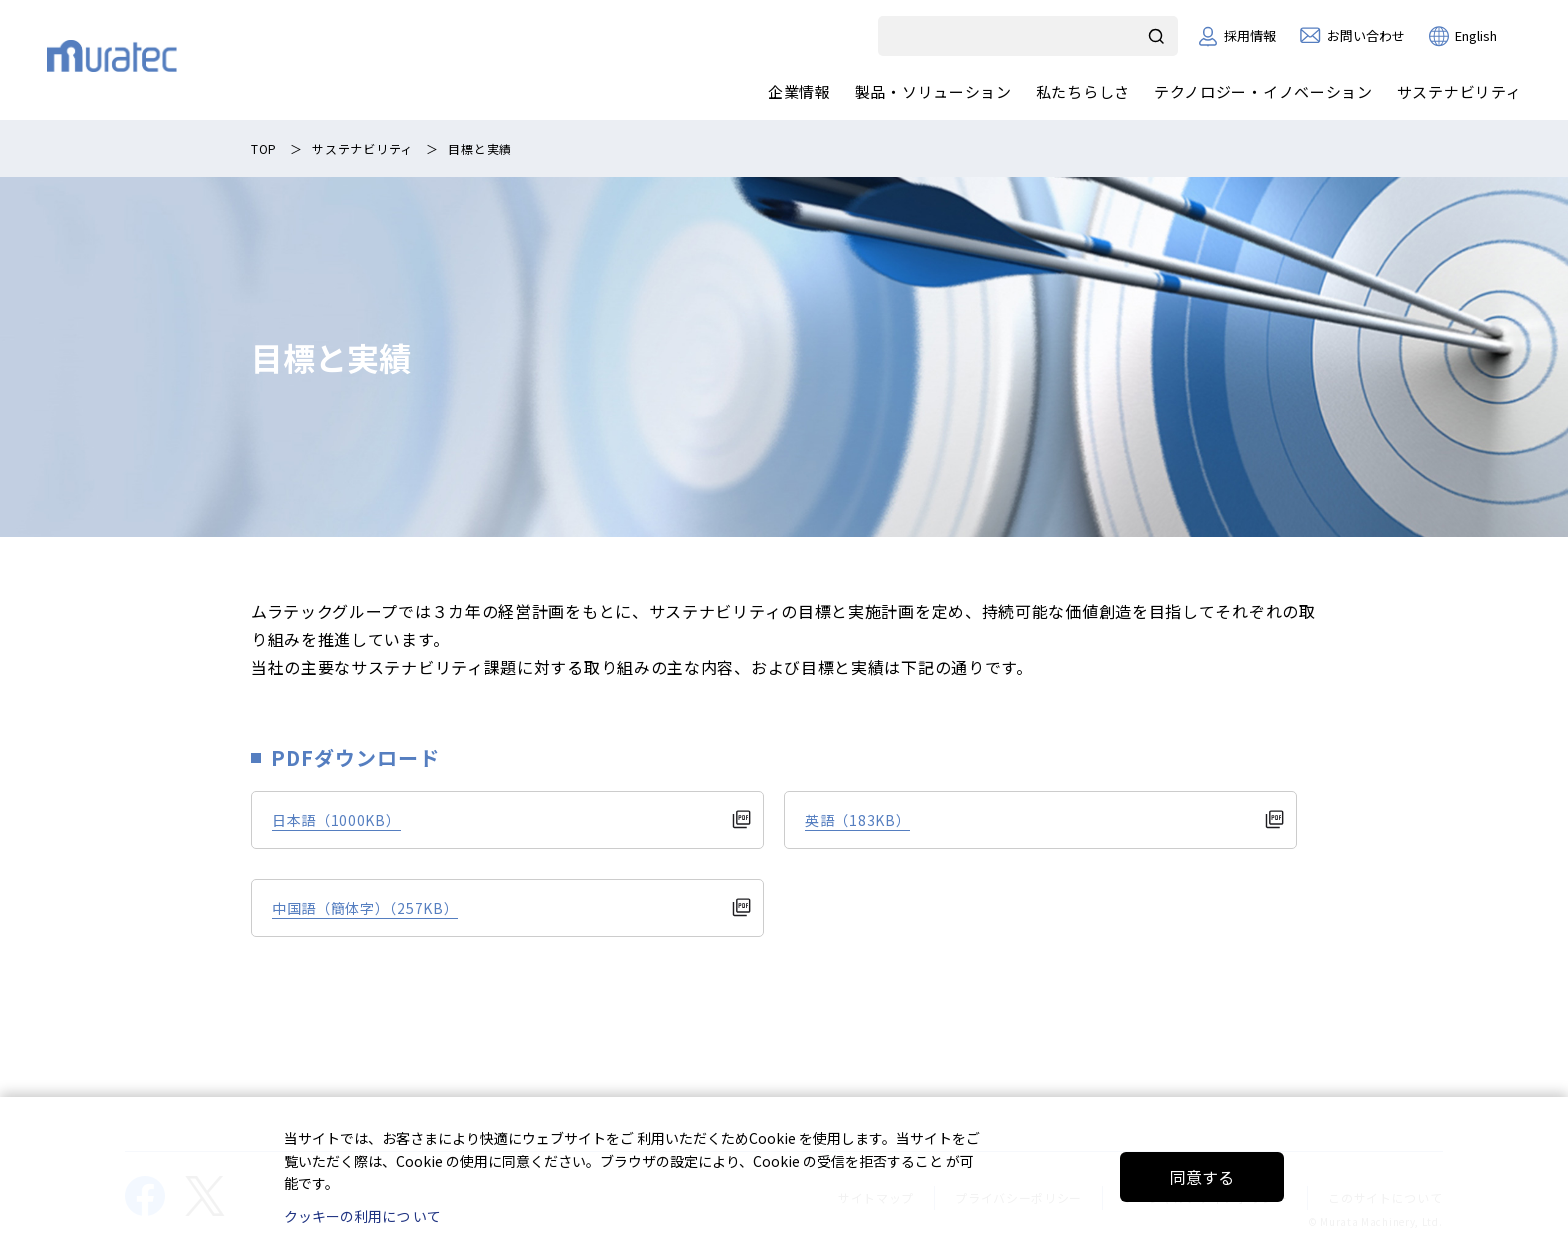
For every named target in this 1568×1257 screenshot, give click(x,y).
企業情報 (799, 91)
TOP (264, 148)
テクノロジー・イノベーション (1263, 91)
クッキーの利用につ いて (362, 1216)
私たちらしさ (1082, 91)
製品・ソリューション (932, 91)
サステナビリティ (1458, 91)
